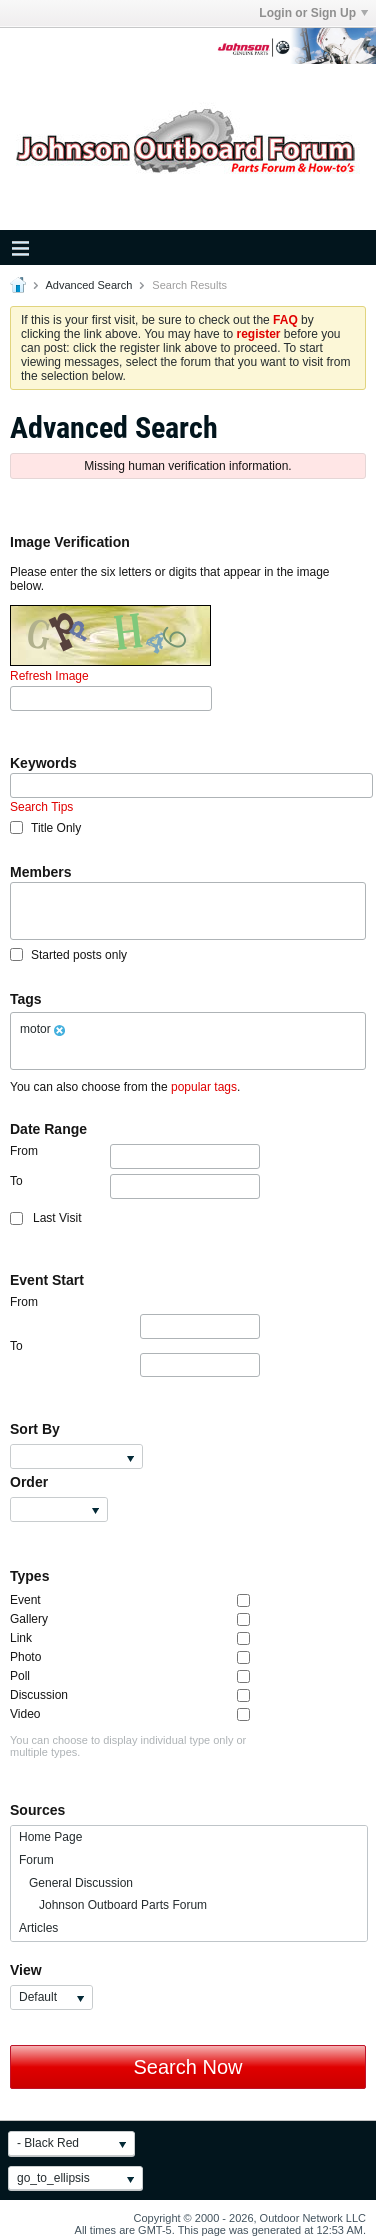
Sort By (35, 1429)
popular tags (204, 1087)
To (135, 1186)
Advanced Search (88, 285)
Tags (26, 999)
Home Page (50, 1837)
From (135, 1156)
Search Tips (41, 807)
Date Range (48, 1129)
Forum (36, 1860)
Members (40, 872)
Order (29, 1482)
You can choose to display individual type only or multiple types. (128, 1746)
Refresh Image (49, 676)
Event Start (47, 1280)
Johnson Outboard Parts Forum (113, 1905)
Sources (37, 1810)
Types (29, 1576)
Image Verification (70, 542)
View (26, 1970)
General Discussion (76, 1883)
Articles (38, 1928)
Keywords (43, 763)
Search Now (188, 2067)
